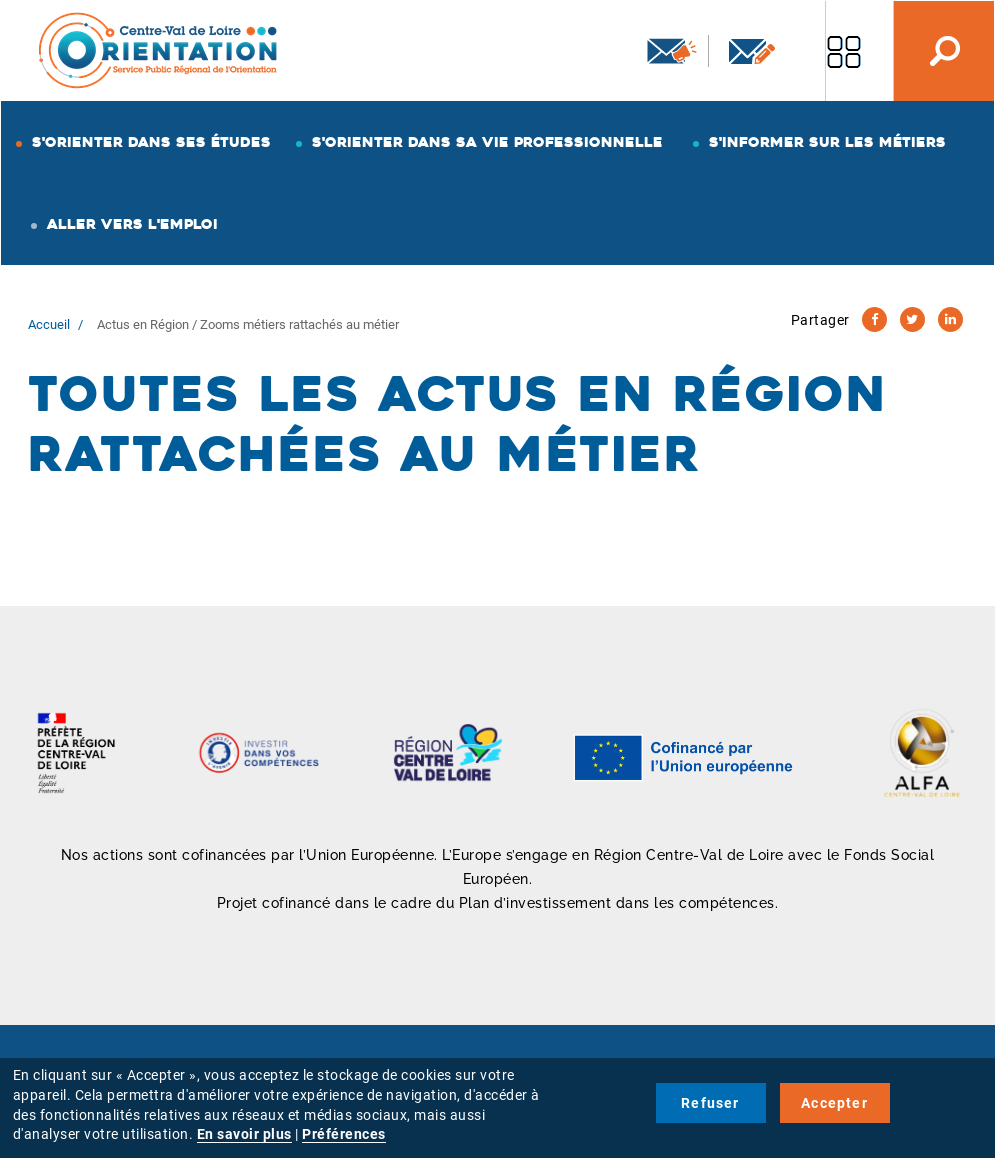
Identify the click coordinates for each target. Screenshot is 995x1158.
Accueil (49, 324)
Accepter (834, 1103)
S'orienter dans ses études (151, 142)
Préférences (344, 1134)
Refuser (710, 1103)
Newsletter (672, 51)
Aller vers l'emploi (132, 224)
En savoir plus (244, 1134)
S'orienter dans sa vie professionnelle (487, 142)
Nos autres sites (844, 51)
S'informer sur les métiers (827, 142)
